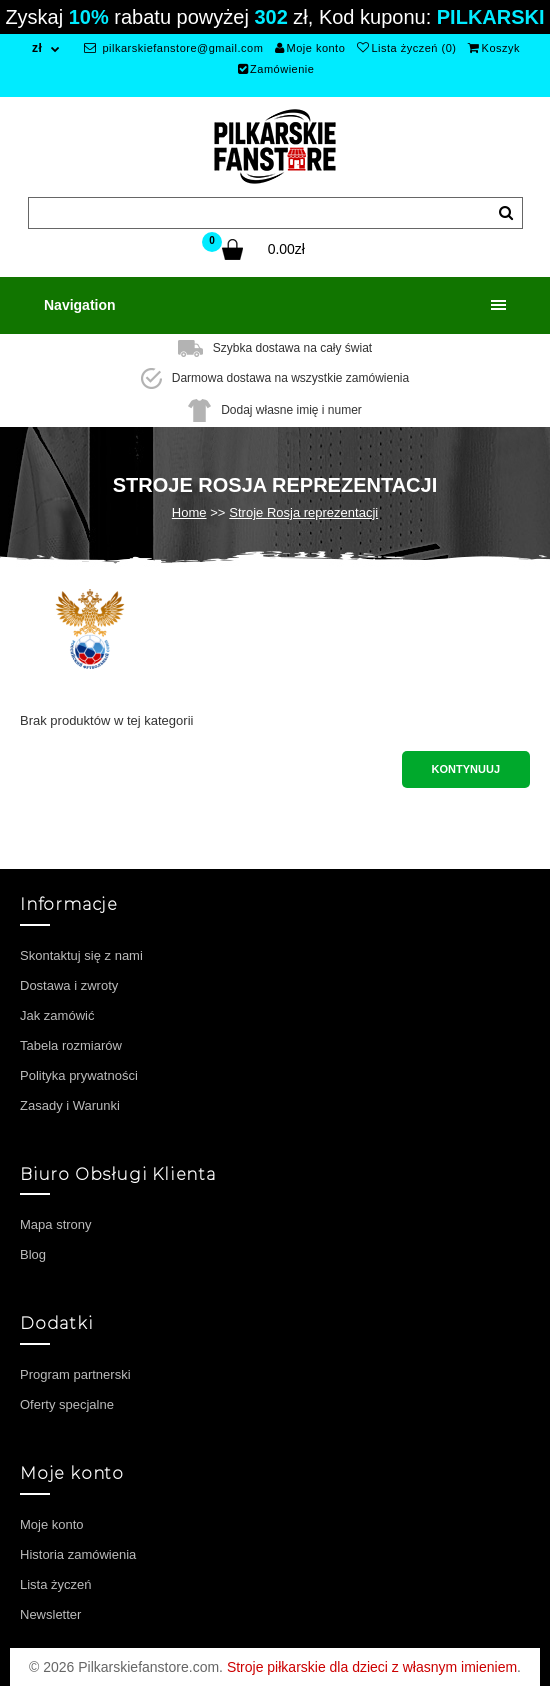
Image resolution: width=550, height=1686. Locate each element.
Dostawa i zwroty (69, 985)
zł (37, 48)
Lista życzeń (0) (407, 48)
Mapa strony (56, 1224)
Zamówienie (276, 69)
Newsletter (50, 1614)
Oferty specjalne (67, 1404)
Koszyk (494, 48)
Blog (33, 1254)
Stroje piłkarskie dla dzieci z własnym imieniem (372, 1667)
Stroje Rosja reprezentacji (303, 512)
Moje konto (310, 48)
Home (189, 512)
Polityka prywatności (79, 1075)
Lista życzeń (56, 1584)
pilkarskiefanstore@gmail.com (173, 48)
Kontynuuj (466, 769)
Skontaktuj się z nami (81, 955)
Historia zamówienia (78, 1554)
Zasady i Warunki (70, 1105)
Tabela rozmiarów (71, 1045)
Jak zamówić (57, 1015)
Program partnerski (75, 1374)
